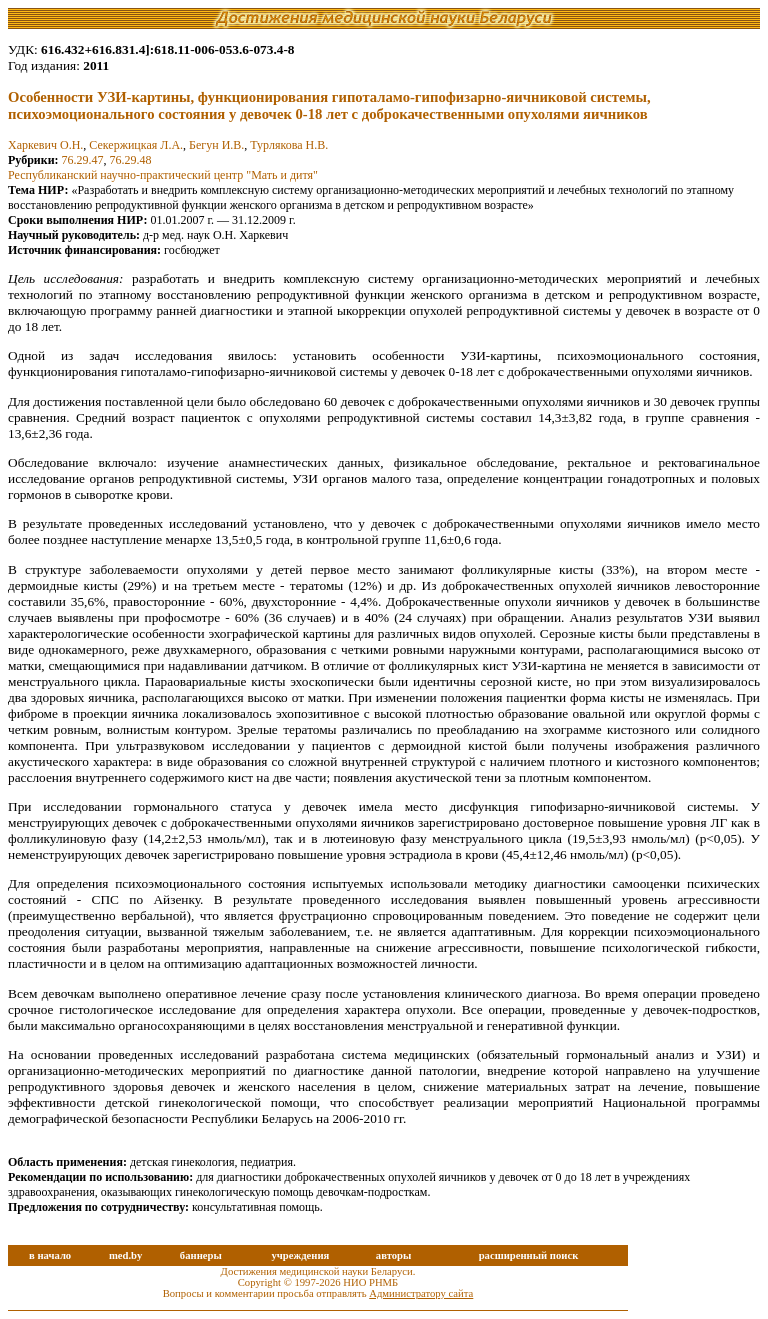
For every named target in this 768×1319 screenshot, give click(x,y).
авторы (394, 1255)
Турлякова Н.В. (289, 145)
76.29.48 (131, 160)
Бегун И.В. (216, 145)
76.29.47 (83, 160)
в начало (50, 1255)
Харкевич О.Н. (45, 145)
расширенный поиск (529, 1255)
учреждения (300, 1255)
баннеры (201, 1255)
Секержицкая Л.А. (136, 145)
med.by (125, 1255)
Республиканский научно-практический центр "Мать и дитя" (163, 175)
